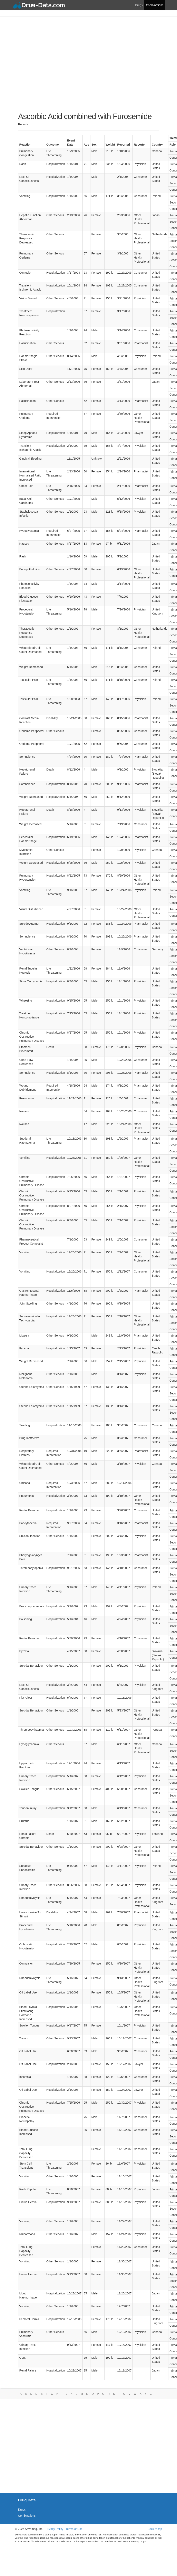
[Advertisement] (38, 59)
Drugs (139, 5)
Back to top (155, 2529)
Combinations (155, 5)
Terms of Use (74, 2529)
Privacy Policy (54, 2529)
